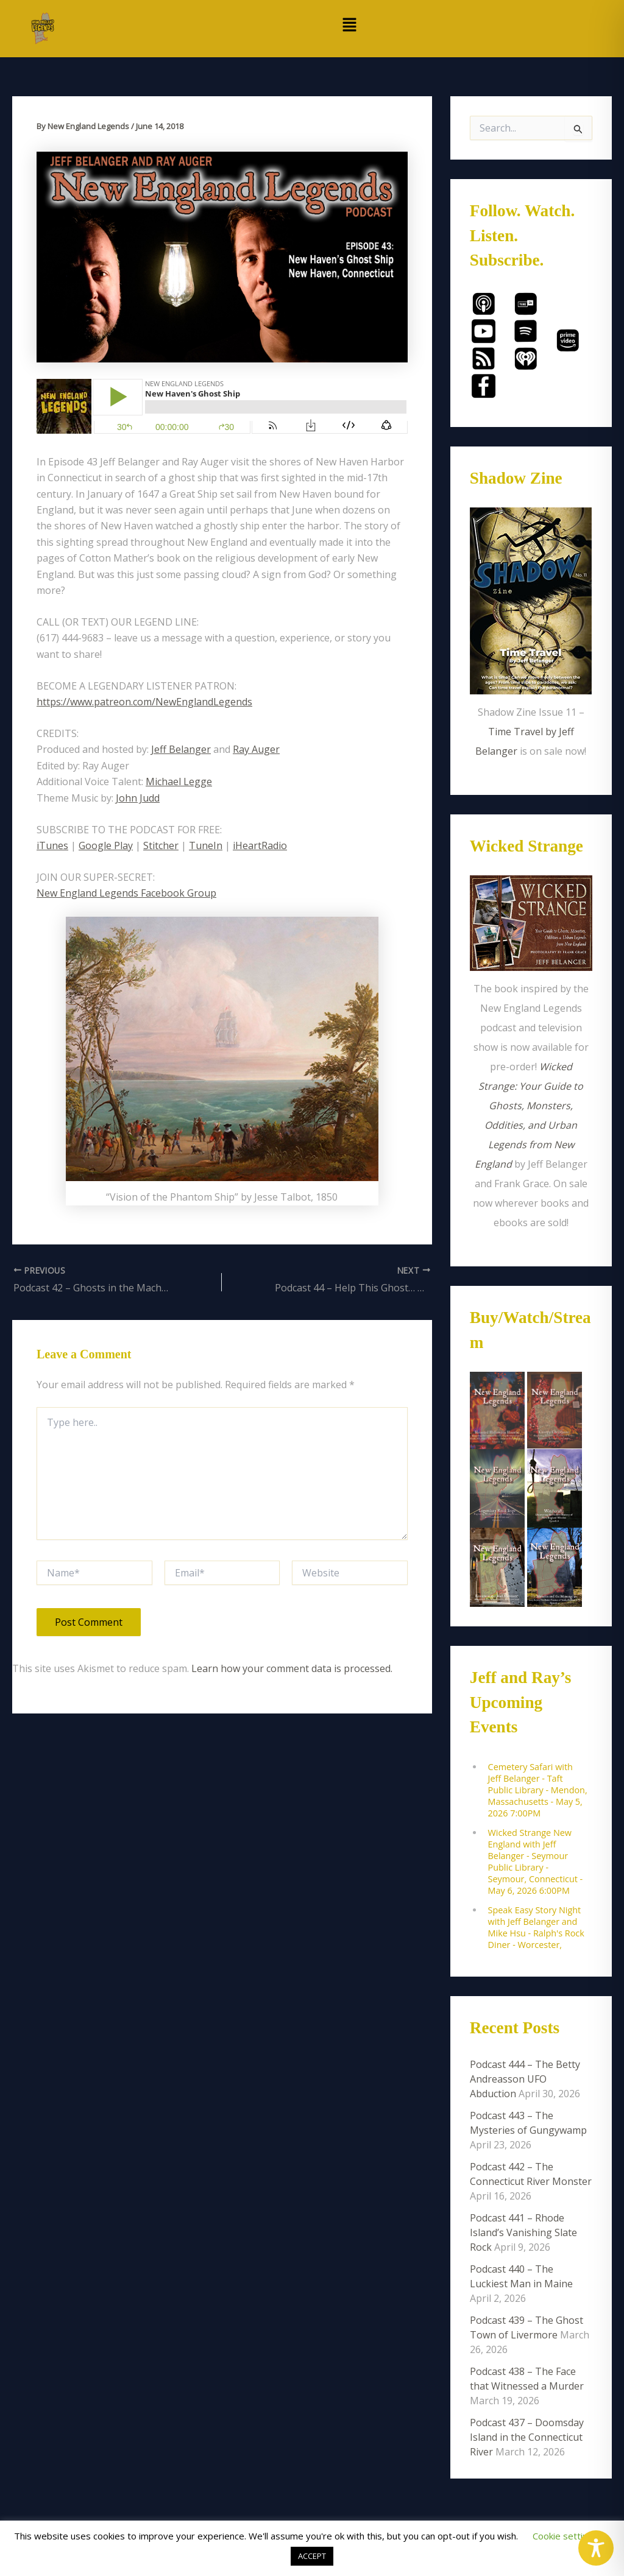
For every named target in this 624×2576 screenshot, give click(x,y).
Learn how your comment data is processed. (291, 1668)
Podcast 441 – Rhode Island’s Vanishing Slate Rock (523, 2232)
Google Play (106, 845)
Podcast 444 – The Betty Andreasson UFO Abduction (525, 2079)
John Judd (138, 798)
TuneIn (205, 845)
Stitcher (161, 845)
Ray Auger (256, 749)
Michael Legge (179, 781)
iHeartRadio (260, 845)
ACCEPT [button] (312, 2555)
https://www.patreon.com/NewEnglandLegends (144, 701)
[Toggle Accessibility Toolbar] (596, 2548)
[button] (350, 25)
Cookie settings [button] (565, 2536)
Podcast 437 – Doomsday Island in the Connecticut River (527, 2437)
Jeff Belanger (181, 749)
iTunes (52, 845)
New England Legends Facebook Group (126, 893)
